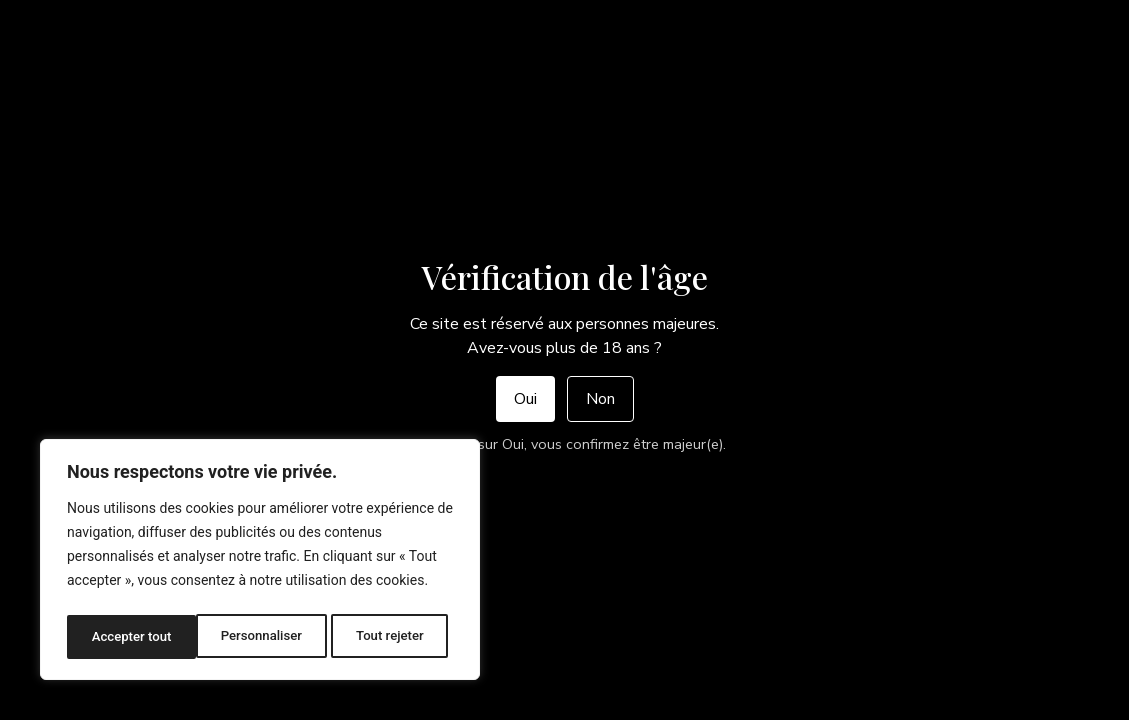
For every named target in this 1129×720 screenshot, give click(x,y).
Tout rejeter (261, 637)
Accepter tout (389, 637)
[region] (260, 563)
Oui (525, 399)
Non (600, 399)
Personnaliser (131, 637)
